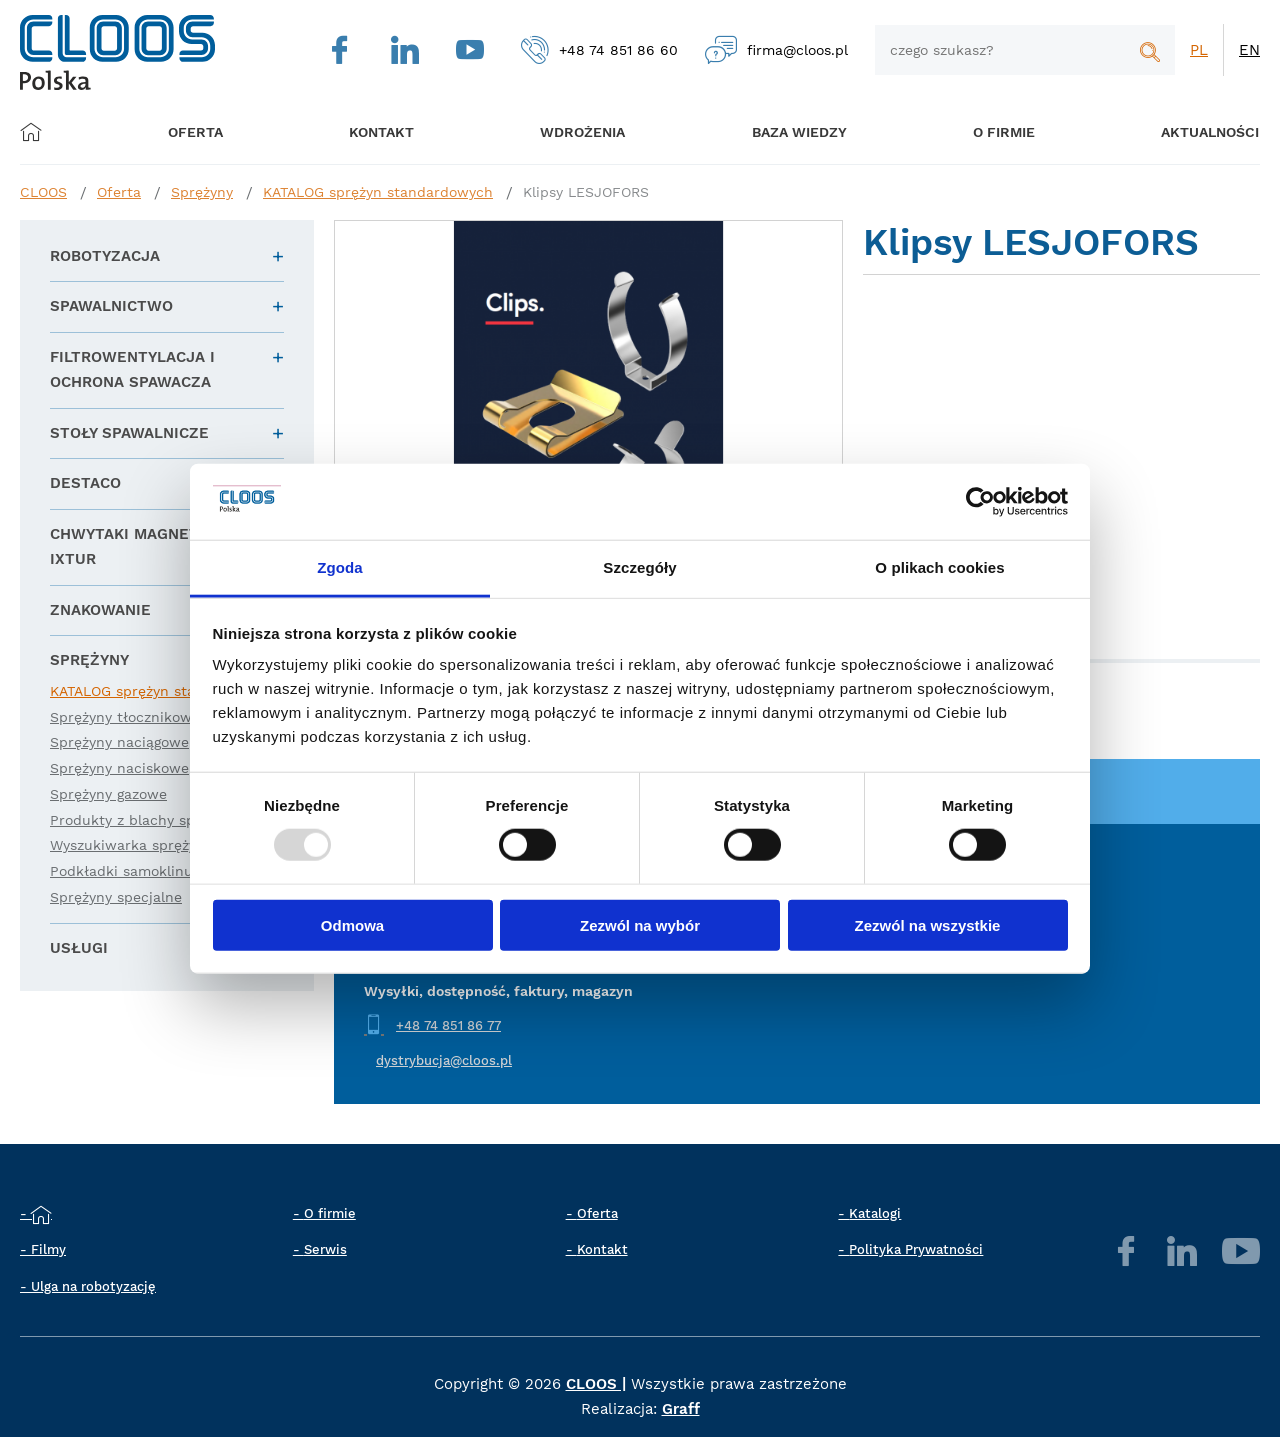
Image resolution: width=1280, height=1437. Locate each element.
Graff (681, 1409)
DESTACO (85, 483)
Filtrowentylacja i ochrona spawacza (132, 370)
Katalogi (875, 1213)
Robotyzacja (105, 256)
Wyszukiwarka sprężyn (127, 845)
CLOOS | (596, 1384)
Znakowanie (100, 610)
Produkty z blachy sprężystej (149, 820)
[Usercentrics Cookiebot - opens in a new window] (980, 502)
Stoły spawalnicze (129, 433)
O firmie (980, 131)
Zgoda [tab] (340, 567)
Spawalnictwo (111, 306)
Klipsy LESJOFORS (586, 192)
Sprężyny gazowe (108, 794)
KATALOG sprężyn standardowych (378, 192)
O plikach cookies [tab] (939, 567)
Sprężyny (202, 192)
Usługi (79, 948)
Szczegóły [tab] (639, 567)
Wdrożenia (570, 131)
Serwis (325, 1249)
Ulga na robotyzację (93, 1286)
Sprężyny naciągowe (119, 742)
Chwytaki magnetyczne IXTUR (149, 547)
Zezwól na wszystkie (928, 924)
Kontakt (602, 1249)
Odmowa (352, 924)
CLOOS (43, 192)
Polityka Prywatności (916, 1249)
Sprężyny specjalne (116, 897)
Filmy (48, 1249)
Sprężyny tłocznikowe (125, 717)
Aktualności (1180, 131)
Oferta (202, 131)
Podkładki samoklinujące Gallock (163, 871)
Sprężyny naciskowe (119, 768)
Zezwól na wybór (640, 924)
